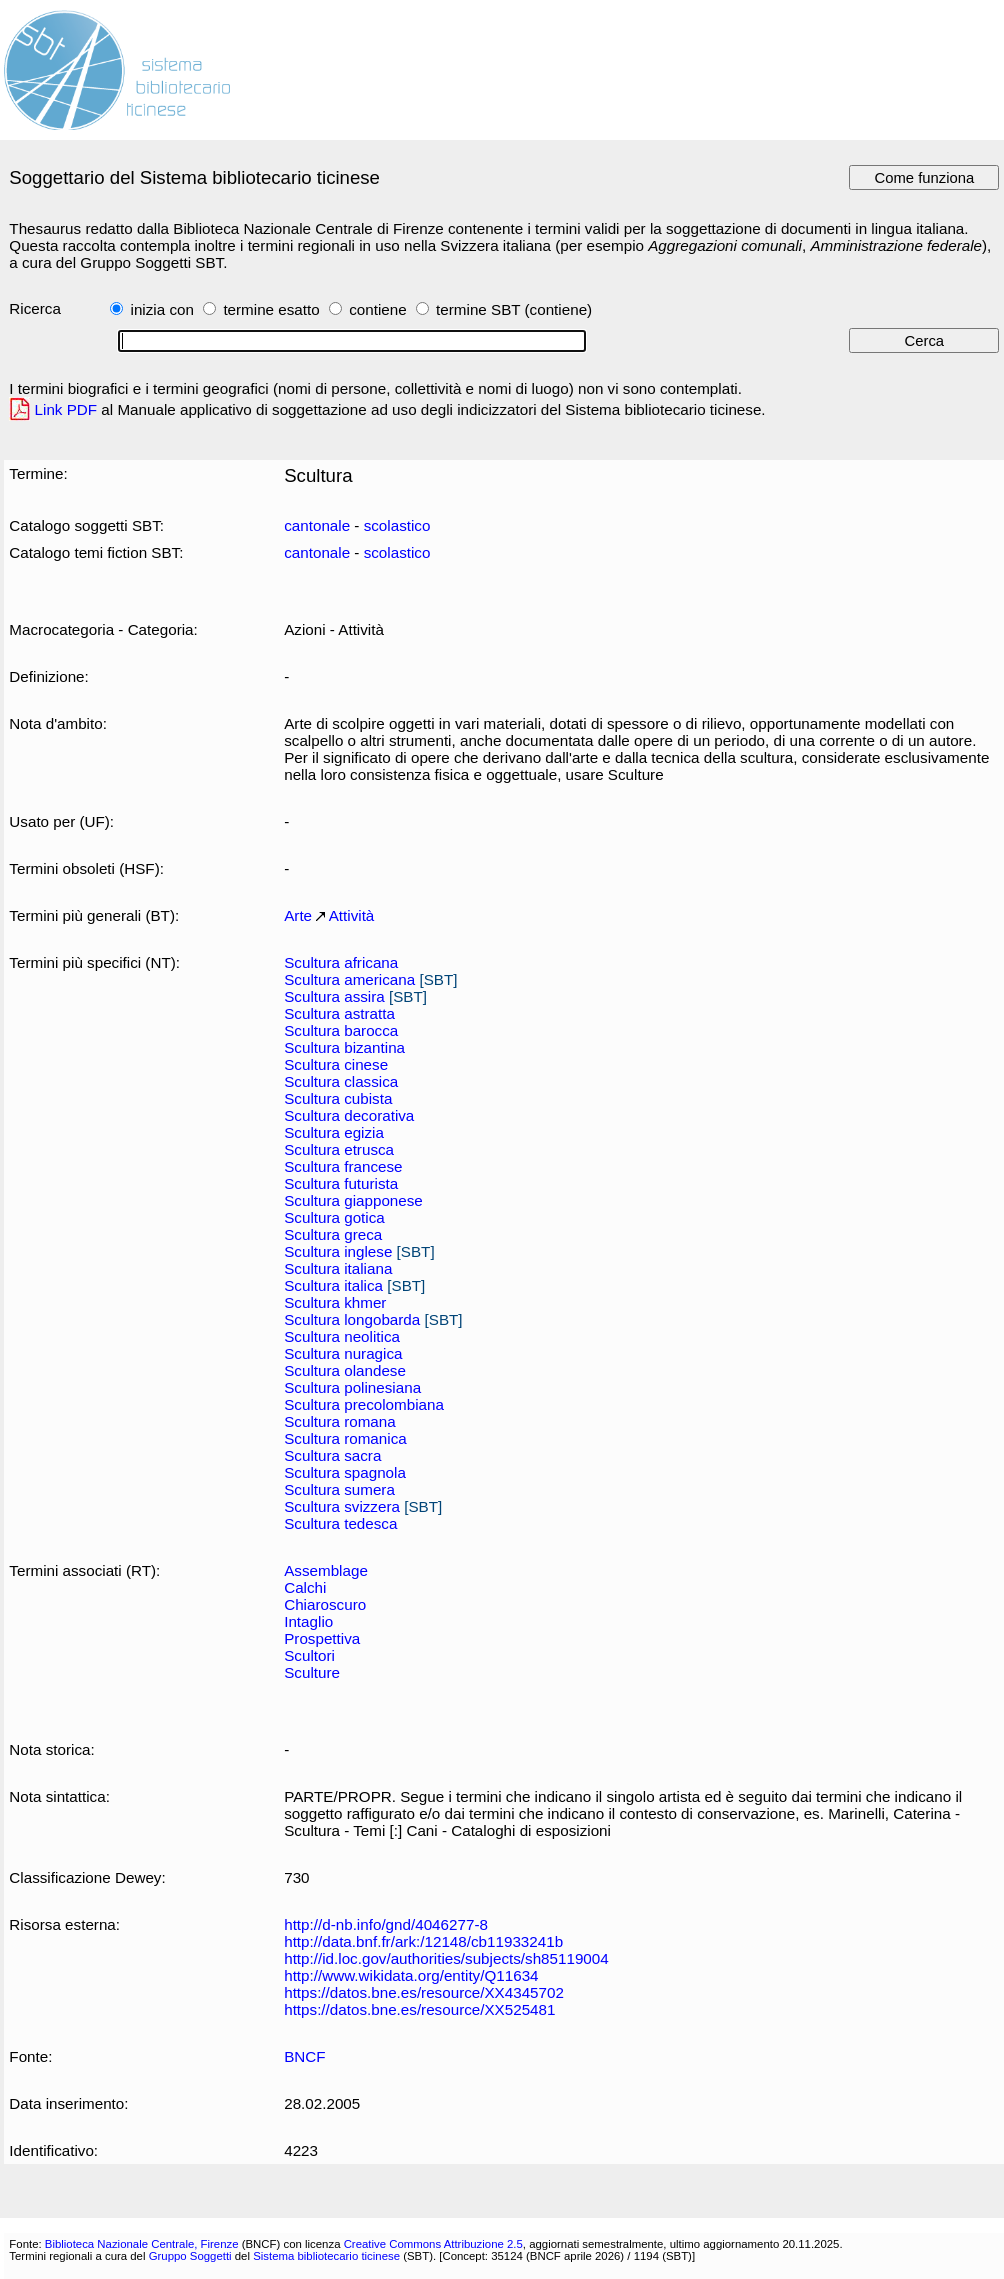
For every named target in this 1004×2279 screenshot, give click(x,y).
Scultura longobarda (352, 1319)
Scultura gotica (334, 1217)
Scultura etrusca (339, 1149)
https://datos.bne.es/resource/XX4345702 (424, 1992)
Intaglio (308, 1621)
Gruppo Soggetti (190, 2256)
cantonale (317, 525)
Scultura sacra (332, 1455)
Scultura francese (343, 1166)
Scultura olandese (345, 1370)
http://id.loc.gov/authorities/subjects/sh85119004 (446, 1958)
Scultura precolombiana (364, 1404)
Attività (352, 915)
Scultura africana (341, 962)
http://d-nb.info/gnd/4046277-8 (386, 1924)
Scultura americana (349, 979)
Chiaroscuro (325, 1604)
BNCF (304, 2056)
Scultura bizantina (344, 1047)
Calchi (305, 1587)
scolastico (397, 525)
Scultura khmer (335, 1302)
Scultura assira (334, 996)
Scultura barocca (341, 1030)
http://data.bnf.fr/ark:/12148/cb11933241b (423, 1941)
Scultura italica (333, 1285)
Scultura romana (340, 1421)
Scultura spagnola (345, 1472)
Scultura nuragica (343, 1353)
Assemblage (326, 1570)
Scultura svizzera (342, 1506)
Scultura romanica (345, 1438)
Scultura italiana (338, 1268)
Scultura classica (341, 1081)
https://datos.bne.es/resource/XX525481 (419, 2009)
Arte (298, 915)
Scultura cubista (338, 1098)
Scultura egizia (334, 1132)
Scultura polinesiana (352, 1387)
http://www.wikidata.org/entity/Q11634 (411, 1975)
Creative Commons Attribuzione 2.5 (433, 2244)
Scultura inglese (338, 1251)
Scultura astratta (339, 1013)
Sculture (312, 1672)
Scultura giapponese (353, 1200)
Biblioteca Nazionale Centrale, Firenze (142, 2244)
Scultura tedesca (340, 1523)
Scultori (309, 1655)
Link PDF (66, 409)
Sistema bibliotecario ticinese (326, 2256)
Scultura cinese (336, 1064)
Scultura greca (333, 1234)
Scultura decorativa (349, 1115)
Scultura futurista (341, 1183)
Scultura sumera (339, 1489)
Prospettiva (322, 1638)
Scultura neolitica (342, 1336)
